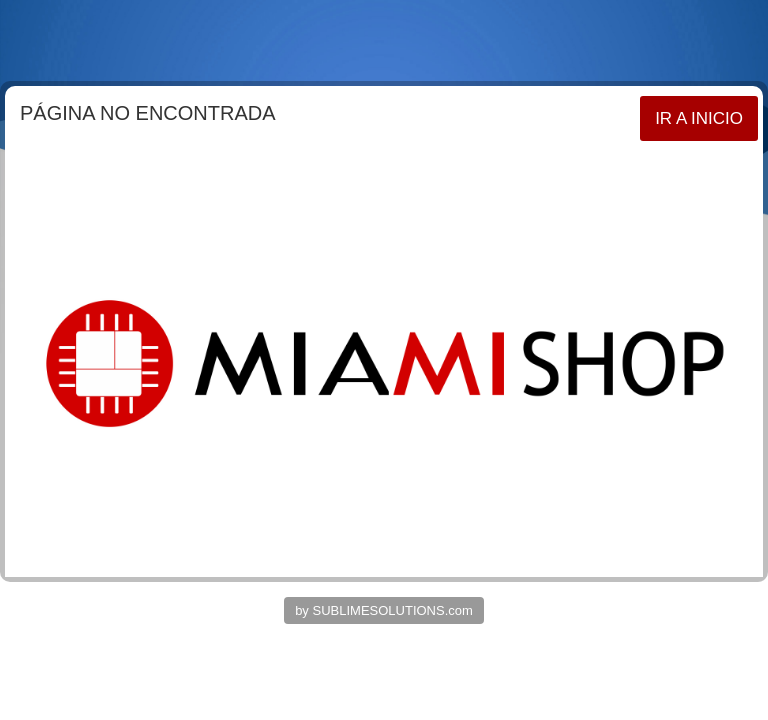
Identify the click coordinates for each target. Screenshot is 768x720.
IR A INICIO (699, 118)
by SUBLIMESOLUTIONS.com (384, 610)
